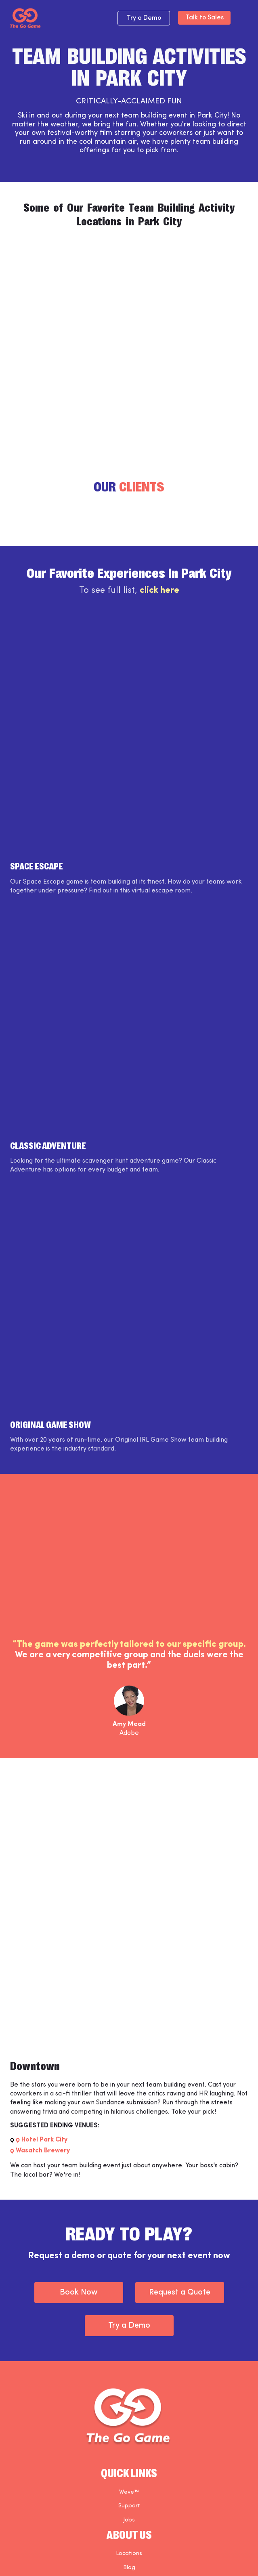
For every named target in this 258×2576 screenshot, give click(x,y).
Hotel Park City (44, 2140)
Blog (129, 2568)
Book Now (79, 2292)
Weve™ (129, 2492)
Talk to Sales (204, 18)
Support (129, 2506)
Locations (129, 2554)
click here (159, 590)
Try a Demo (144, 18)
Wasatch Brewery (43, 2151)
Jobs (129, 2520)
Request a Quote (179, 2292)
